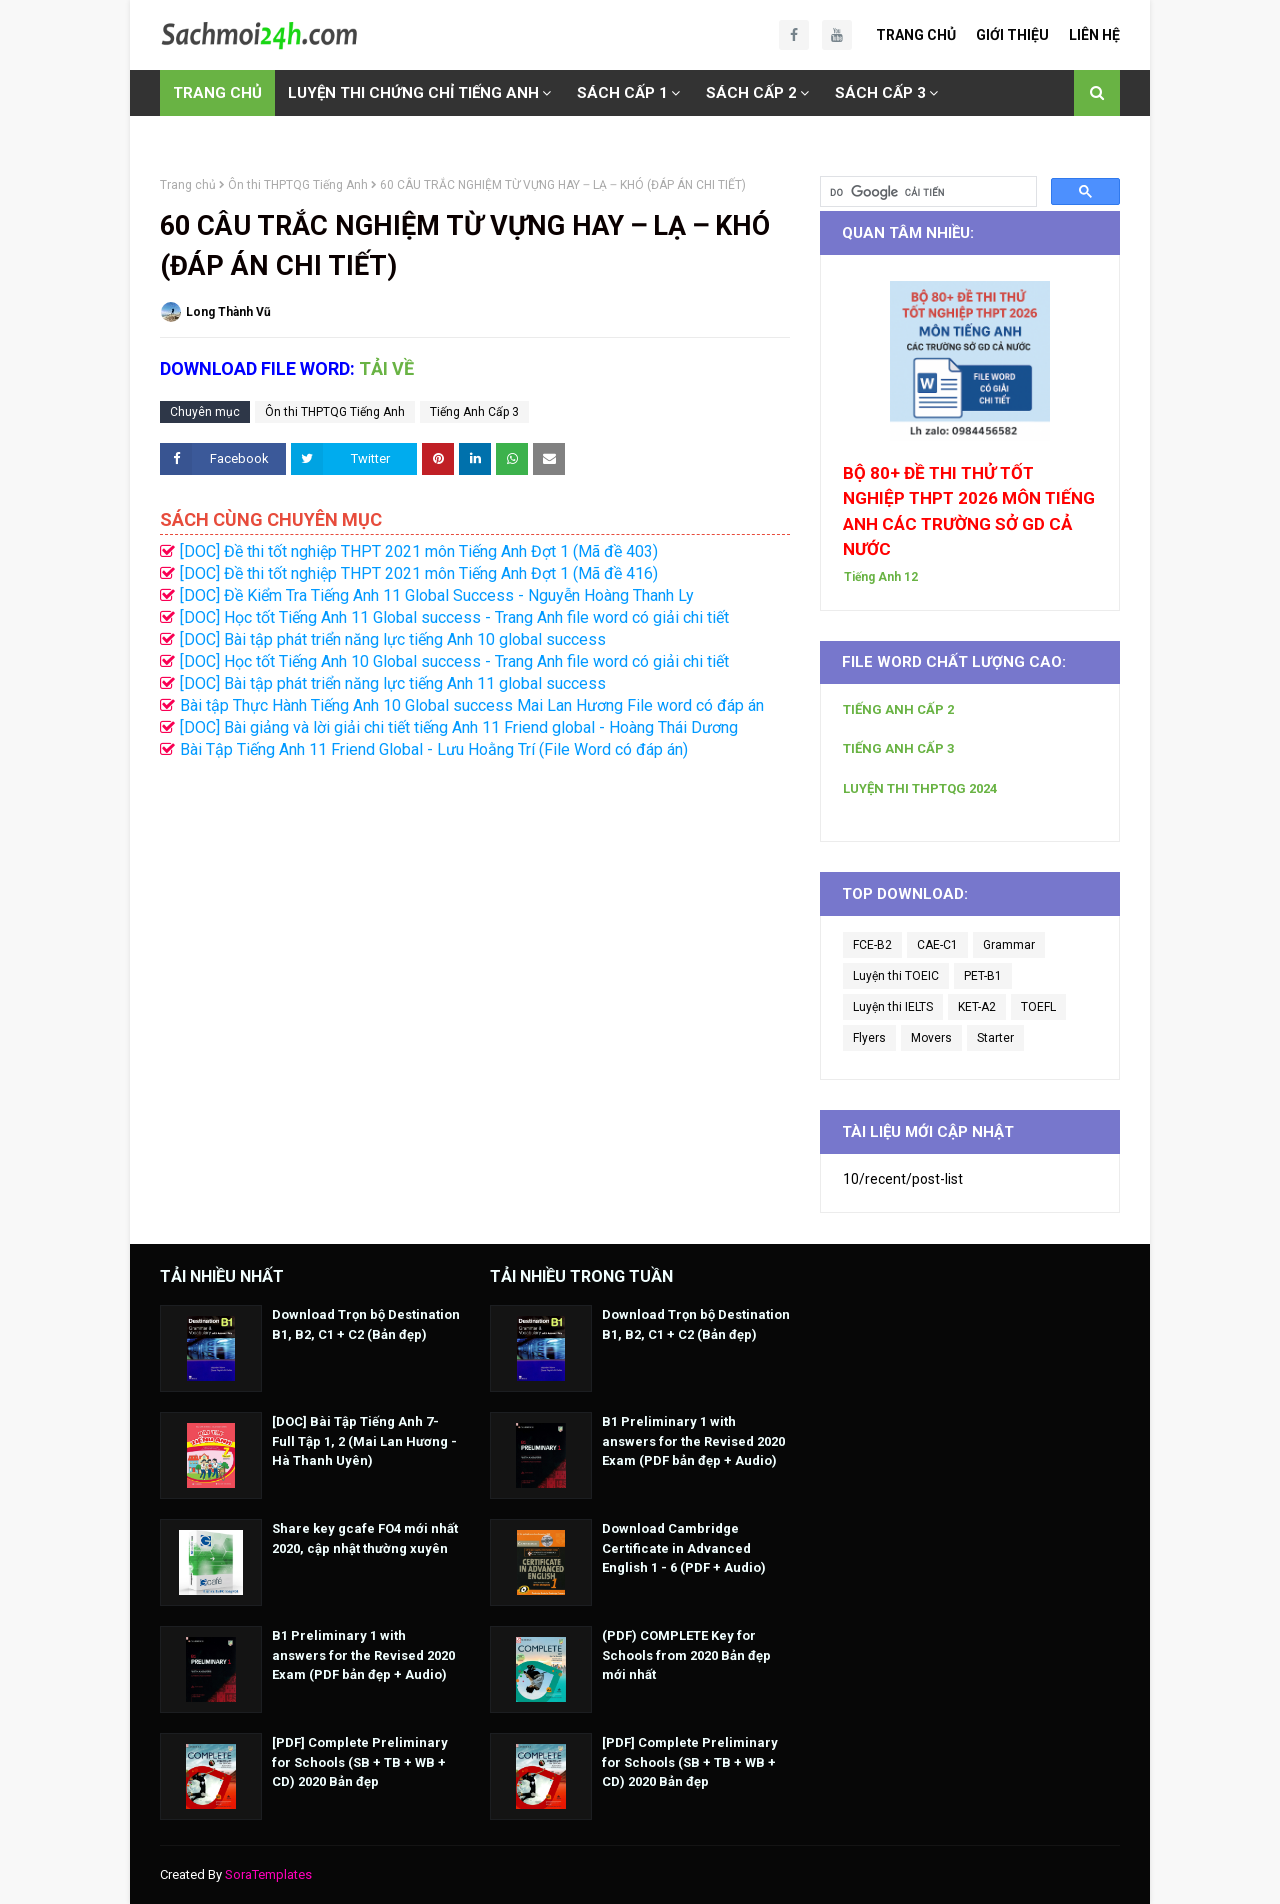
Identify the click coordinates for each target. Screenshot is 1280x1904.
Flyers (869, 1038)
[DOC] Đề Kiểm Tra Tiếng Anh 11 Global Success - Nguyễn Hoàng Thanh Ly (437, 595)
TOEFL (1038, 1007)
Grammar (1009, 945)
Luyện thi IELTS (893, 1007)
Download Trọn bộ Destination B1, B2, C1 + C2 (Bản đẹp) (366, 1324)
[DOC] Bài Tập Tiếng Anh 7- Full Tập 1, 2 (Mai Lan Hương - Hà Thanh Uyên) (364, 1441)
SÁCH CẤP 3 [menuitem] (880, 93)
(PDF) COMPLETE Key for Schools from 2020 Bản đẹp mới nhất (686, 1655)
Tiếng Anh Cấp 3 (474, 412)
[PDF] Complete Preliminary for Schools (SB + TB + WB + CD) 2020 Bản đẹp (360, 1762)
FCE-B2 (872, 945)
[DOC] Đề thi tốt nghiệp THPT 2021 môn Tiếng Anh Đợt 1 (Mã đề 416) (419, 573)
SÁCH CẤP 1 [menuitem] (622, 93)
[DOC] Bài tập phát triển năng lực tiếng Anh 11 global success (393, 683)
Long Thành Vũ (228, 312)
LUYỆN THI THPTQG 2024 (920, 788)
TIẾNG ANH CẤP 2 (898, 709)
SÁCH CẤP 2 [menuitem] (751, 93)
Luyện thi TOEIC (896, 976)
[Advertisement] (475, 959)
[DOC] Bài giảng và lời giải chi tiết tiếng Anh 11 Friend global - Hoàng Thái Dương (459, 727)
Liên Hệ (1094, 35)
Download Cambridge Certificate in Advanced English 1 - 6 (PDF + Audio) (684, 1548)
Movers (931, 1038)
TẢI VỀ (386, 368)
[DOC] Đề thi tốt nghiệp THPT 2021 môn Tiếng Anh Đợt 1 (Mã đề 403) (419, 551)
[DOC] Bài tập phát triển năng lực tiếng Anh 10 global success (393, 639)
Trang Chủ (916, 35)
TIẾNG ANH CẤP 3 (898, 748)
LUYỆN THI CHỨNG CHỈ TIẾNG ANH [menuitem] (413, 93)
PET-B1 (983, 976)
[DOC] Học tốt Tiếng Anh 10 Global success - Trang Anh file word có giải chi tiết (454, 661)
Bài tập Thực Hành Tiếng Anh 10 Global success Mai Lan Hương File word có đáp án (472, 705)
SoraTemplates (268, 1874)
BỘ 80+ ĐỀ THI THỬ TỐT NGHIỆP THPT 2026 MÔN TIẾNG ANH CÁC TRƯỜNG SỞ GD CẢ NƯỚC (969, 511)
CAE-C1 (937, 945)
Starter (995, 1038)
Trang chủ (188, 185)
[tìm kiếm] (926, 192)
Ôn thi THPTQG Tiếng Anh (298, 185)
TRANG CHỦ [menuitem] (217, 93)
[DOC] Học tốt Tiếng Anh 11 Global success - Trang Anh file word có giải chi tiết (454, 617)
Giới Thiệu (1012, 35)
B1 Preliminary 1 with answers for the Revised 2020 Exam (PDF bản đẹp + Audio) (363, 1655)
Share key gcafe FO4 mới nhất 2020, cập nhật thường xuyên (365, 1538)
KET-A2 (977, 1007)
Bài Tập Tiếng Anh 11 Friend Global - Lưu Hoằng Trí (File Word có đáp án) (434, 749)
